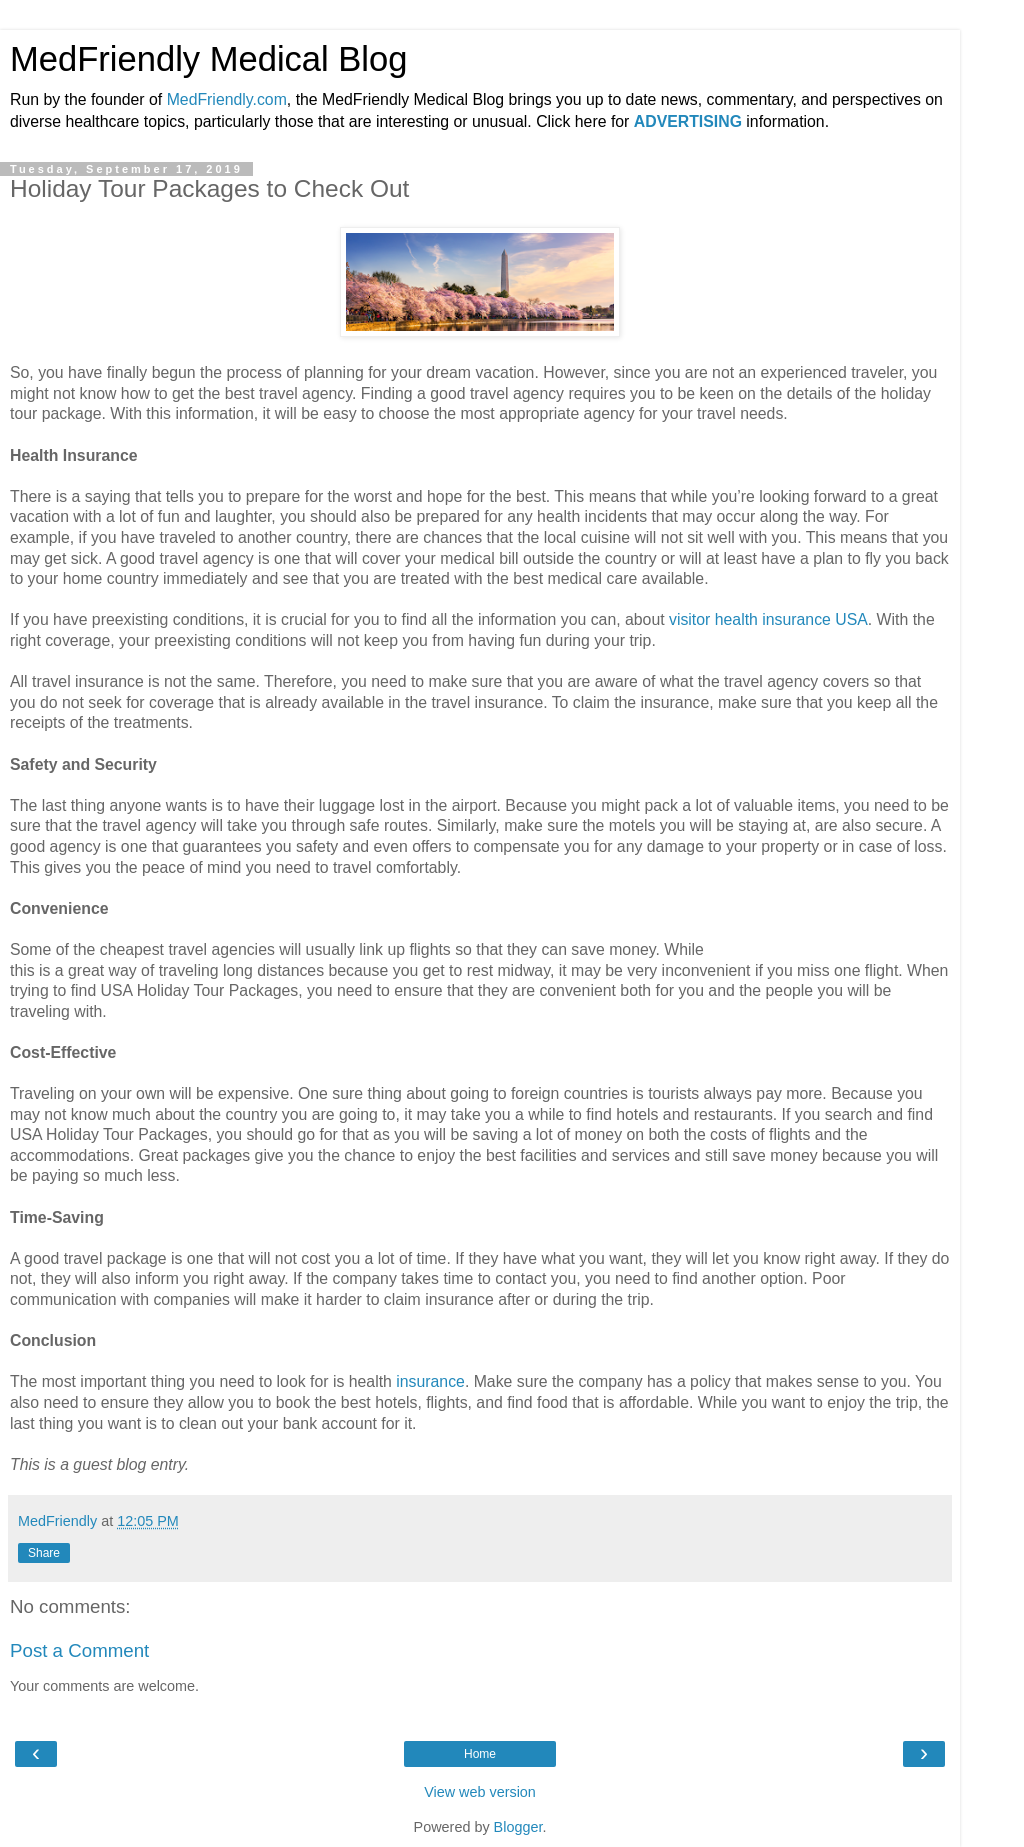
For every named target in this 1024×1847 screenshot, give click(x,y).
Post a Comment (79, 1650)
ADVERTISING (688, 121)
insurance (430, 1381)
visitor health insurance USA (768, 619)
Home (480, 1754)
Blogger (518, 1827)
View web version (480, 1792)
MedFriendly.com (227, 99)
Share (44, 1553)
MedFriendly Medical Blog (208, 59)
